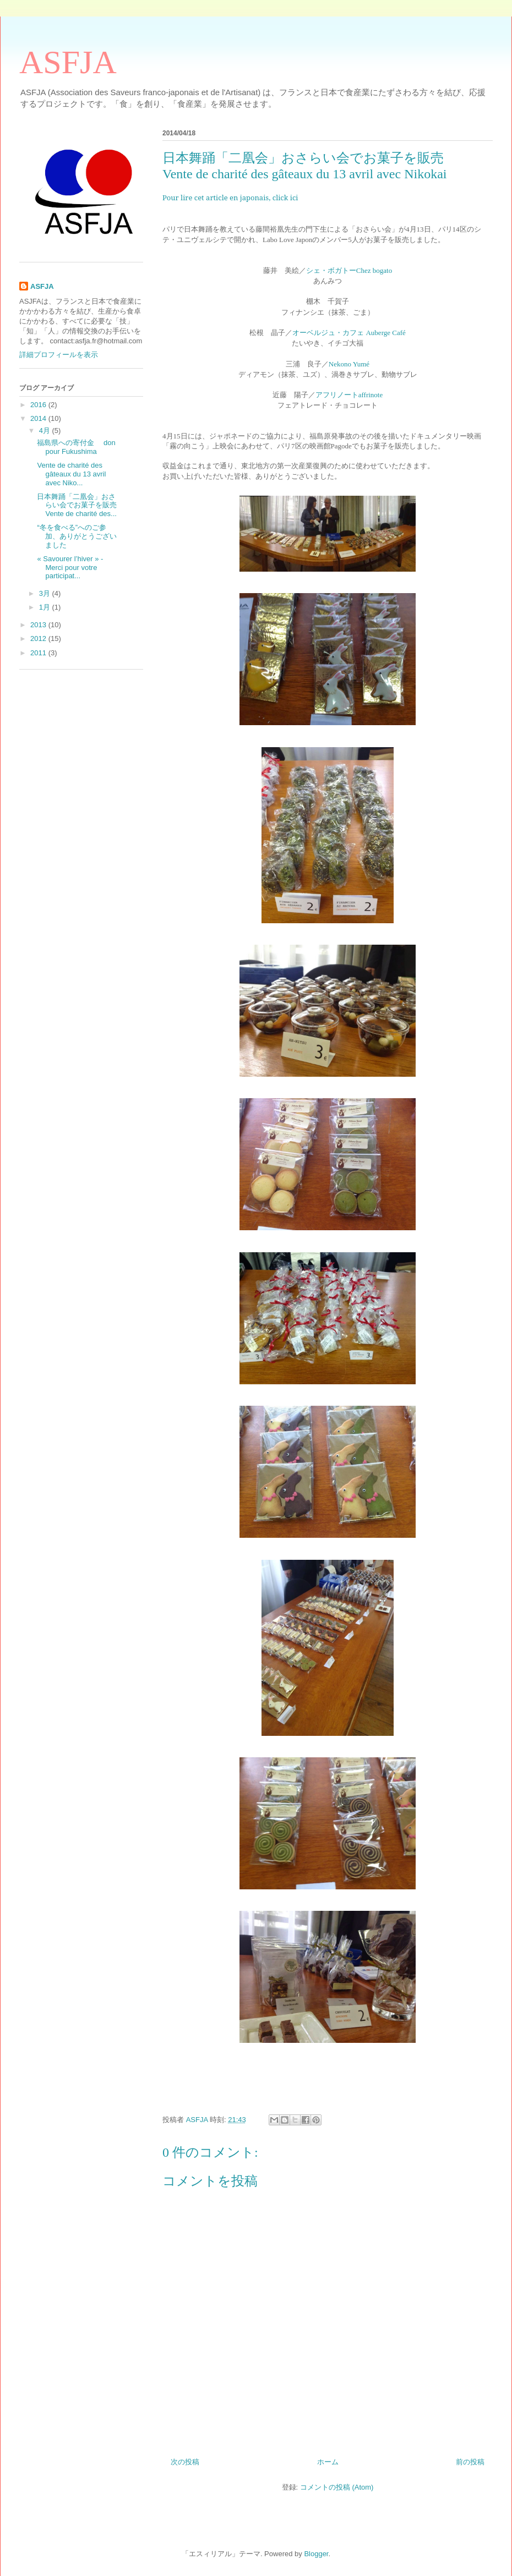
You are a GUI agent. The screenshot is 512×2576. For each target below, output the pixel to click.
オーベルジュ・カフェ (328, 332)
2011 (39, 653)
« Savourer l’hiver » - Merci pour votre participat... (70, 567)
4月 (45, 430)
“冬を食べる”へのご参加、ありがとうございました (77, 536)
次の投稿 (185, 2462)
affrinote (370, 395)
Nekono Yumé (349, 364)
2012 (39, 638)
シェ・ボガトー (331, 270)
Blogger (316, 2554)
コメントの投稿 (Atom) (337, 2487)
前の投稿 (470, 2462)
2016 (39, 405)
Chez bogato (374, 270)
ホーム (328, 2462)
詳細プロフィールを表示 (58, 354)
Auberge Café (385, 332)
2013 (39, 625)
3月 (45, 593)
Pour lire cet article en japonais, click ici (230, 197)
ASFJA (68, 62)
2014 (39, 418)
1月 (45, 607)
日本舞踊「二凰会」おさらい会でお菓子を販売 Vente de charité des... (106, 505)
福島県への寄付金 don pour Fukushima (76, 447)
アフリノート (336, 394)
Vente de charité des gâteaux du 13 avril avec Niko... (71, 473)
